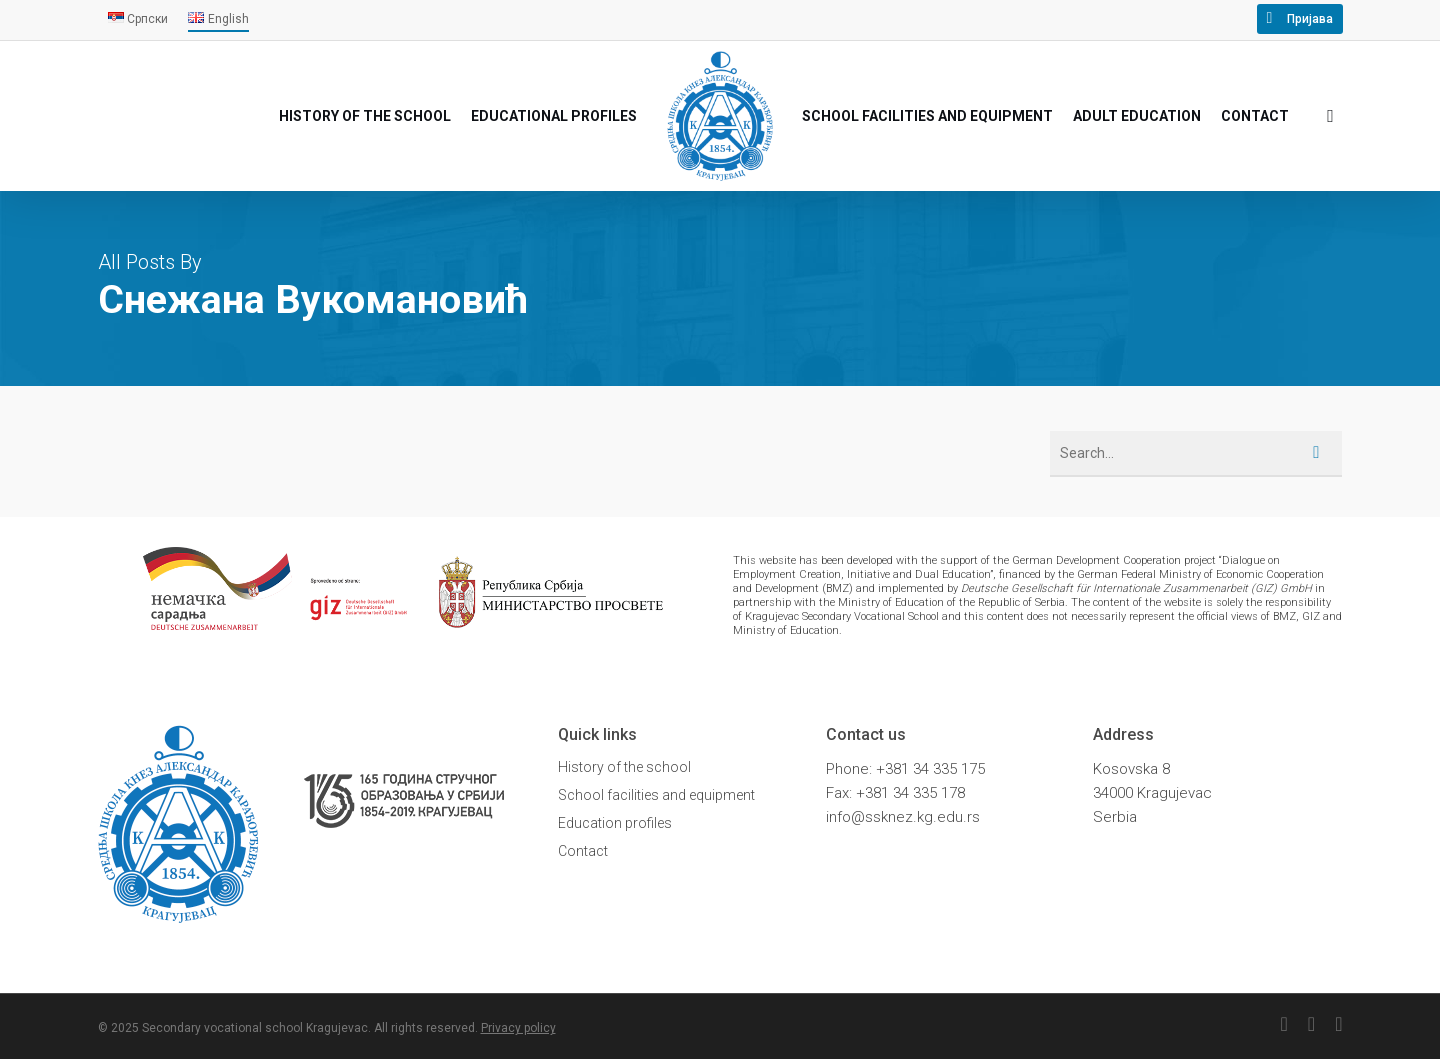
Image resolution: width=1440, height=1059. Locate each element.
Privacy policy (518, 1028)
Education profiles (615, 823)
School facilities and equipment (656, 795)
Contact (583, 851)
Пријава (1310, 19)
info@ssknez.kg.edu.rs (903, 817)
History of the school (624, 767)
